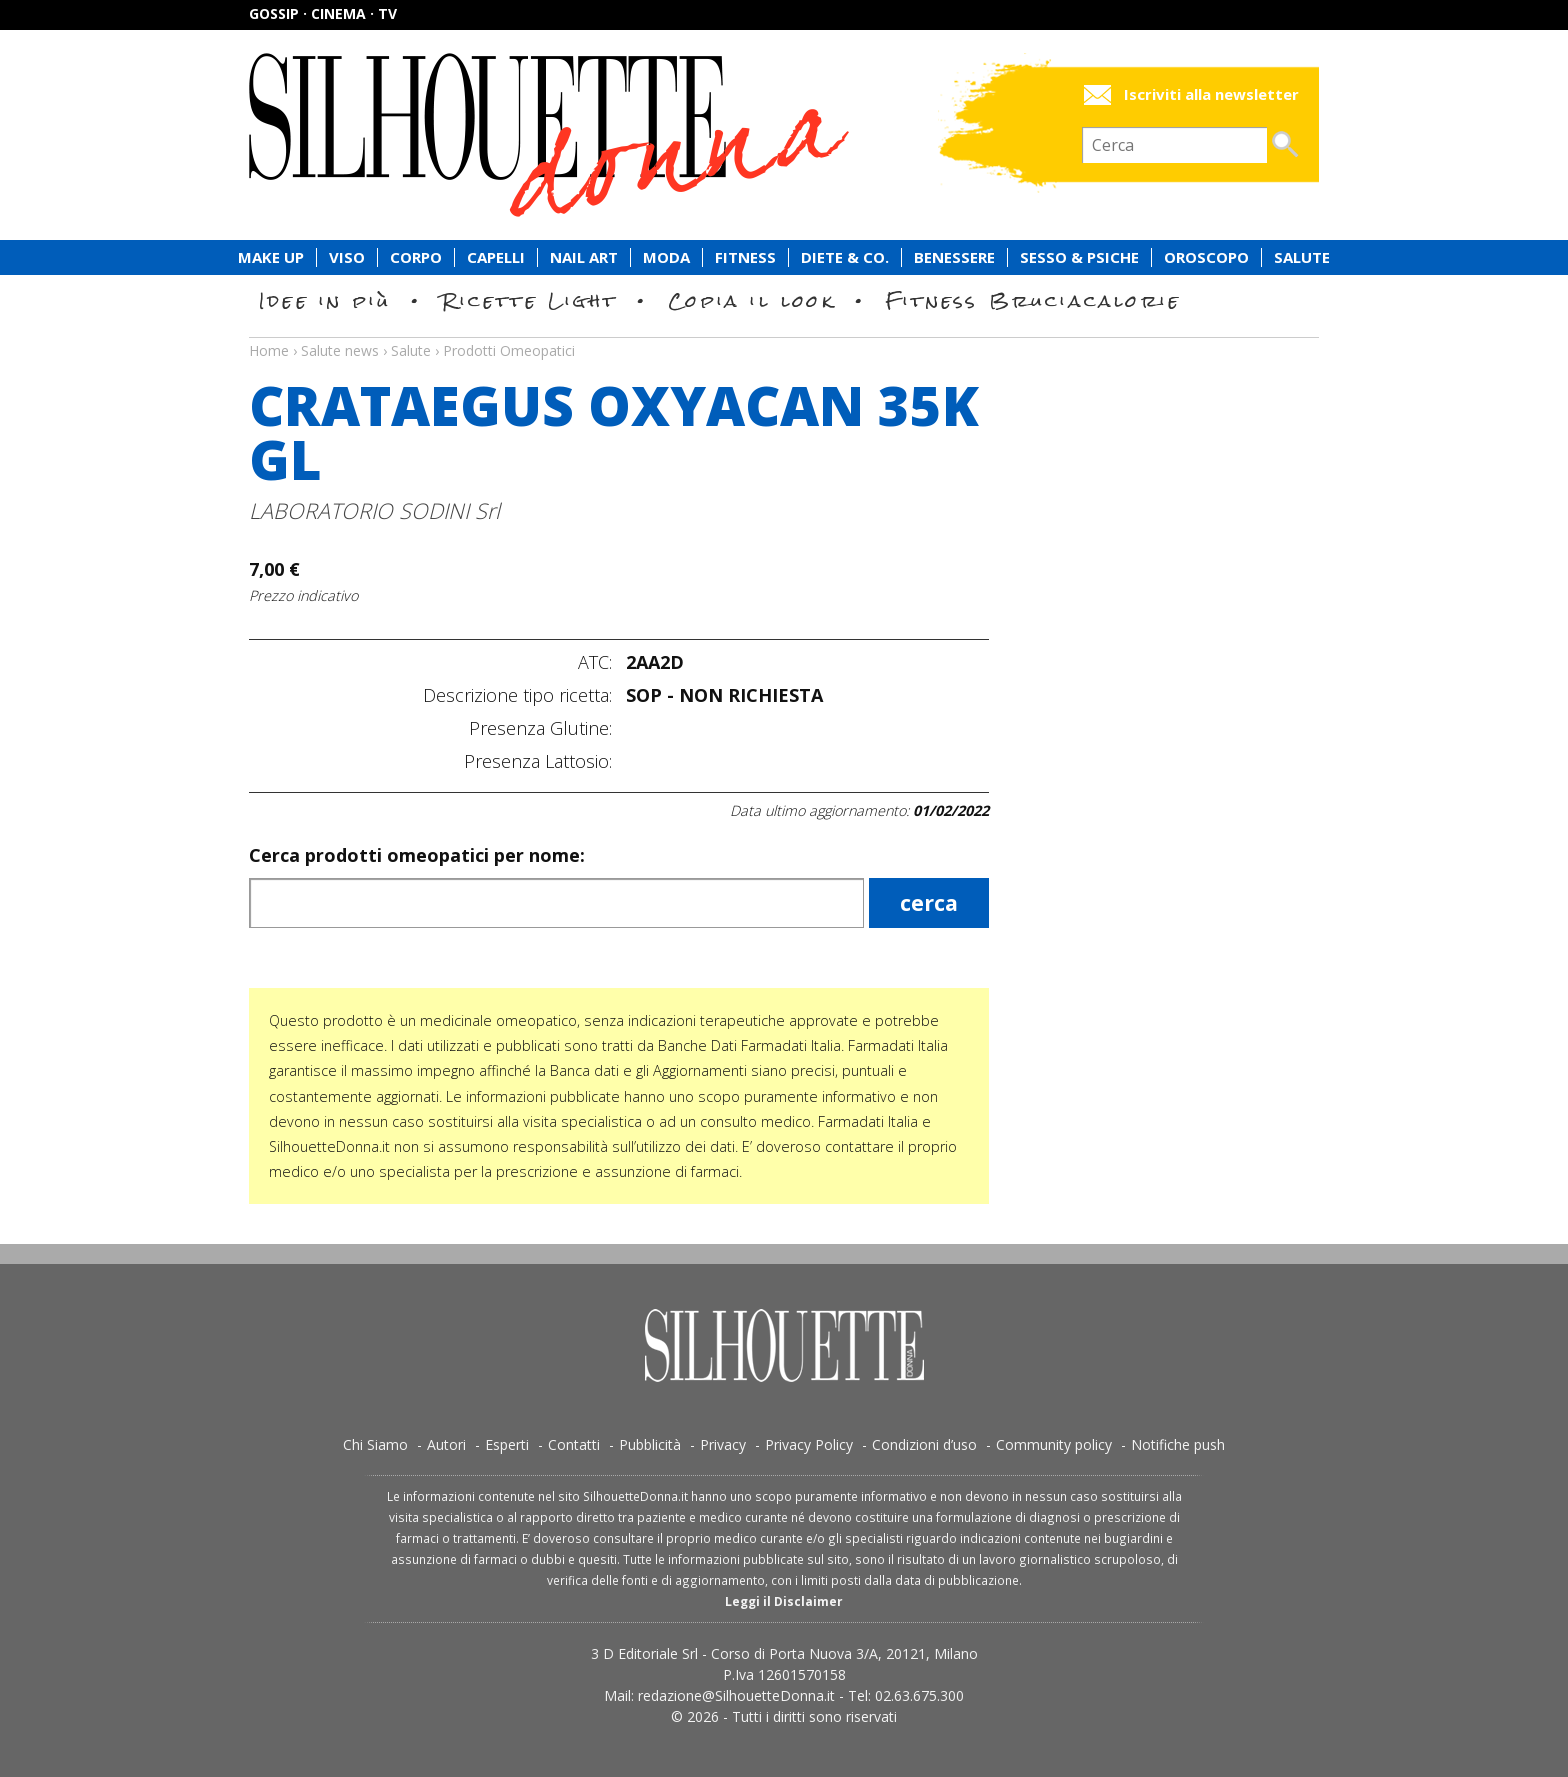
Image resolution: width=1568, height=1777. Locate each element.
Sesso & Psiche (1079, 257)
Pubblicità (650, 1444)
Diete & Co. (845, 257)
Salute (1302, 257)
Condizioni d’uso (924, 1444)
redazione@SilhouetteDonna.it (736, 1695)
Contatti (574, 1444)
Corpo (416, 257)
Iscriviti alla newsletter (1211, 94)
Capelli (496, 257)
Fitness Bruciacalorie (1033, 300)
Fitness (745, 257)
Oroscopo (1206, 257)
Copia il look (751, 300)
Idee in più (325, 300)
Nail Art (584, 257)
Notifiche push (1178, 1444)
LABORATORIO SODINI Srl (374, 510)
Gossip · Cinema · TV (323, 13)
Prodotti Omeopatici (509, 350)
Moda (666, 257)
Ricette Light (529, 300)
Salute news (784, 332)
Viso (347, 257)
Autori (446, 1444)
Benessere (954, 257)
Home (269, 350)
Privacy (723, 1444)
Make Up (271, 257)
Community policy (1054, 1444)
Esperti (507, 1444)
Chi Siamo (375, 1444)
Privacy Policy (809, 1444)
